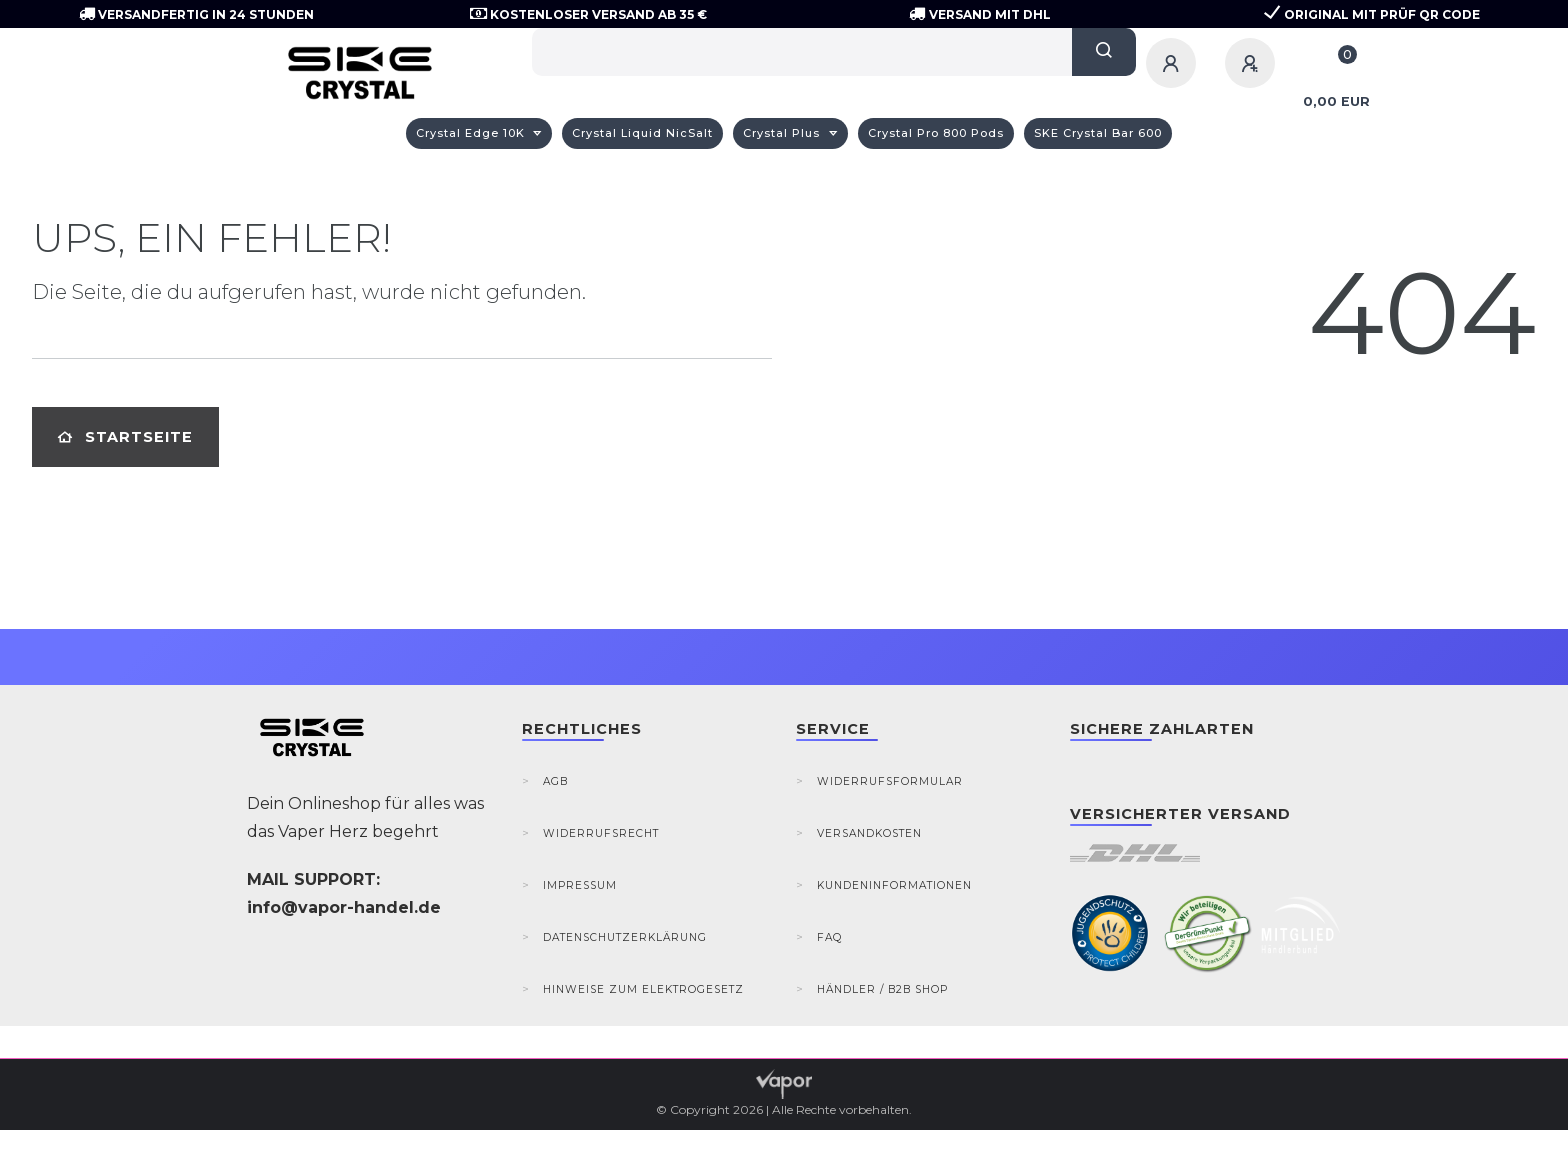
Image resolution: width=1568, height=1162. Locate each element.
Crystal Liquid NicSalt (642, 133)
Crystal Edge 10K (472, 133)
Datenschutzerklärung (625, 937)
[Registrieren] (1253, 63)
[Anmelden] (1174, 63)
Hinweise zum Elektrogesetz (643, 989)
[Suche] (1104, 52)
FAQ (829, 937)
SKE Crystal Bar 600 (1098, 133)
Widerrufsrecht (601, 833)
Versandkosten (869, 833)
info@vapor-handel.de (344, 907)
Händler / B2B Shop (882, 989)
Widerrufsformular (890, 781)
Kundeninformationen (894, 885)
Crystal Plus (783, 133)
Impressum (580, 885)
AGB (555, 781)
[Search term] (802, 52)
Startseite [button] (125, 437)
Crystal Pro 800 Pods (936, 133)
